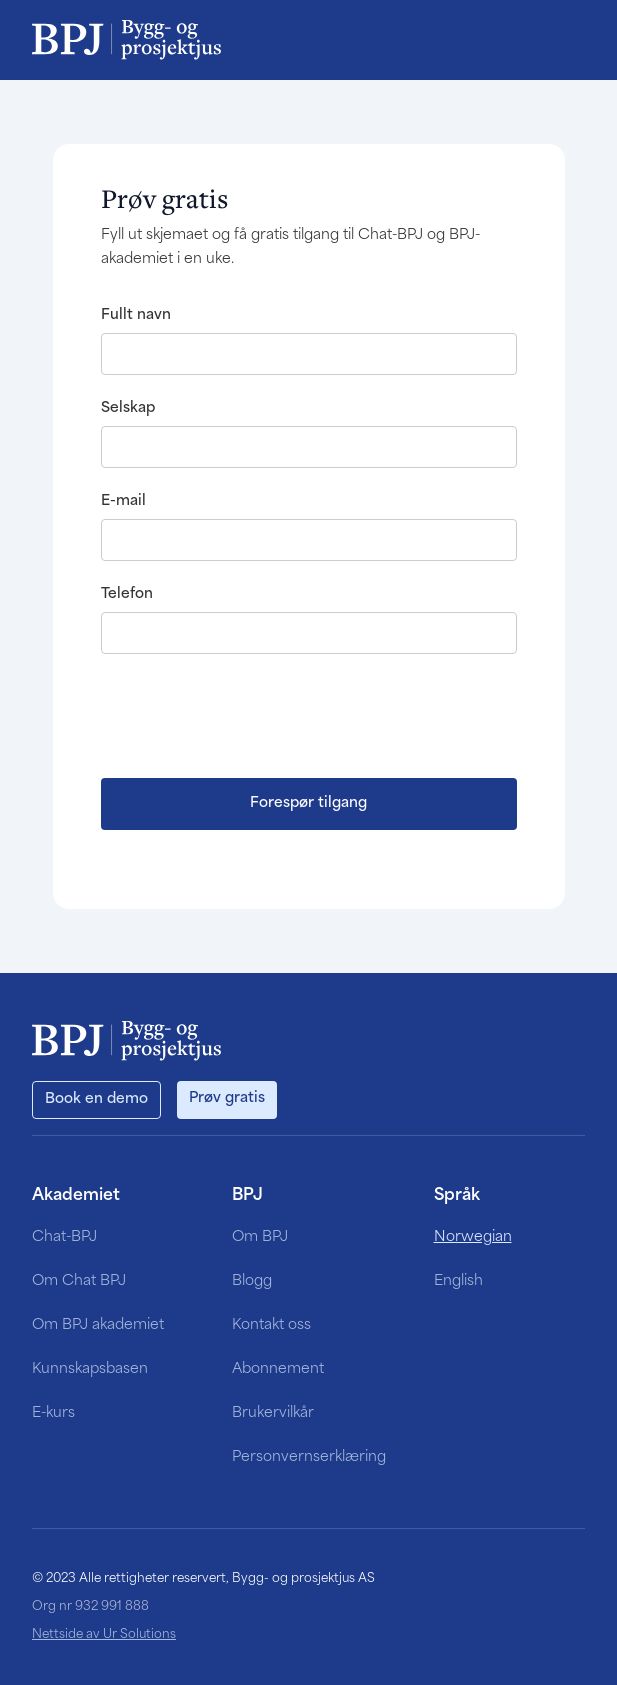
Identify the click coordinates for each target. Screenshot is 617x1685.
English (458, 1281)
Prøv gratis (227, 1098)
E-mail (123, 501)
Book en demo (96, 1099)
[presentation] (253, 715)
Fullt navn (136, 315)
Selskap (128, 408)
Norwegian (473, 1237)
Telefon (127, 594)
